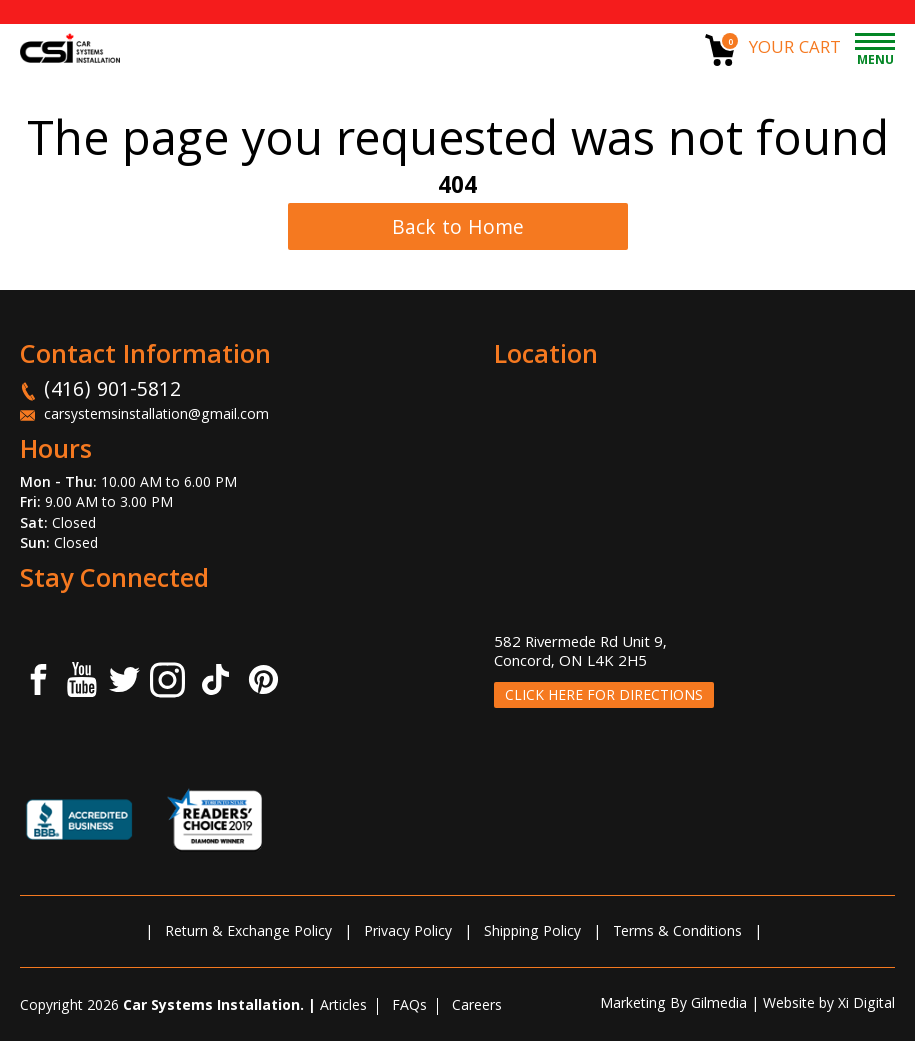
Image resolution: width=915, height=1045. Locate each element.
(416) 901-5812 (112, 396)
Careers (477, 1011)
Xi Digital (866, 1009)
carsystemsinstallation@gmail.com (156, 421)
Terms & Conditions (677, 937)
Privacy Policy (408, 937)
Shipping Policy (532, 937)
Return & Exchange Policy (248, 937)
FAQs (409, 1011)
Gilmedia (719, 1009)
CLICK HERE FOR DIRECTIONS (604, 701)
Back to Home (458, 231)
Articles (343, 1011)
